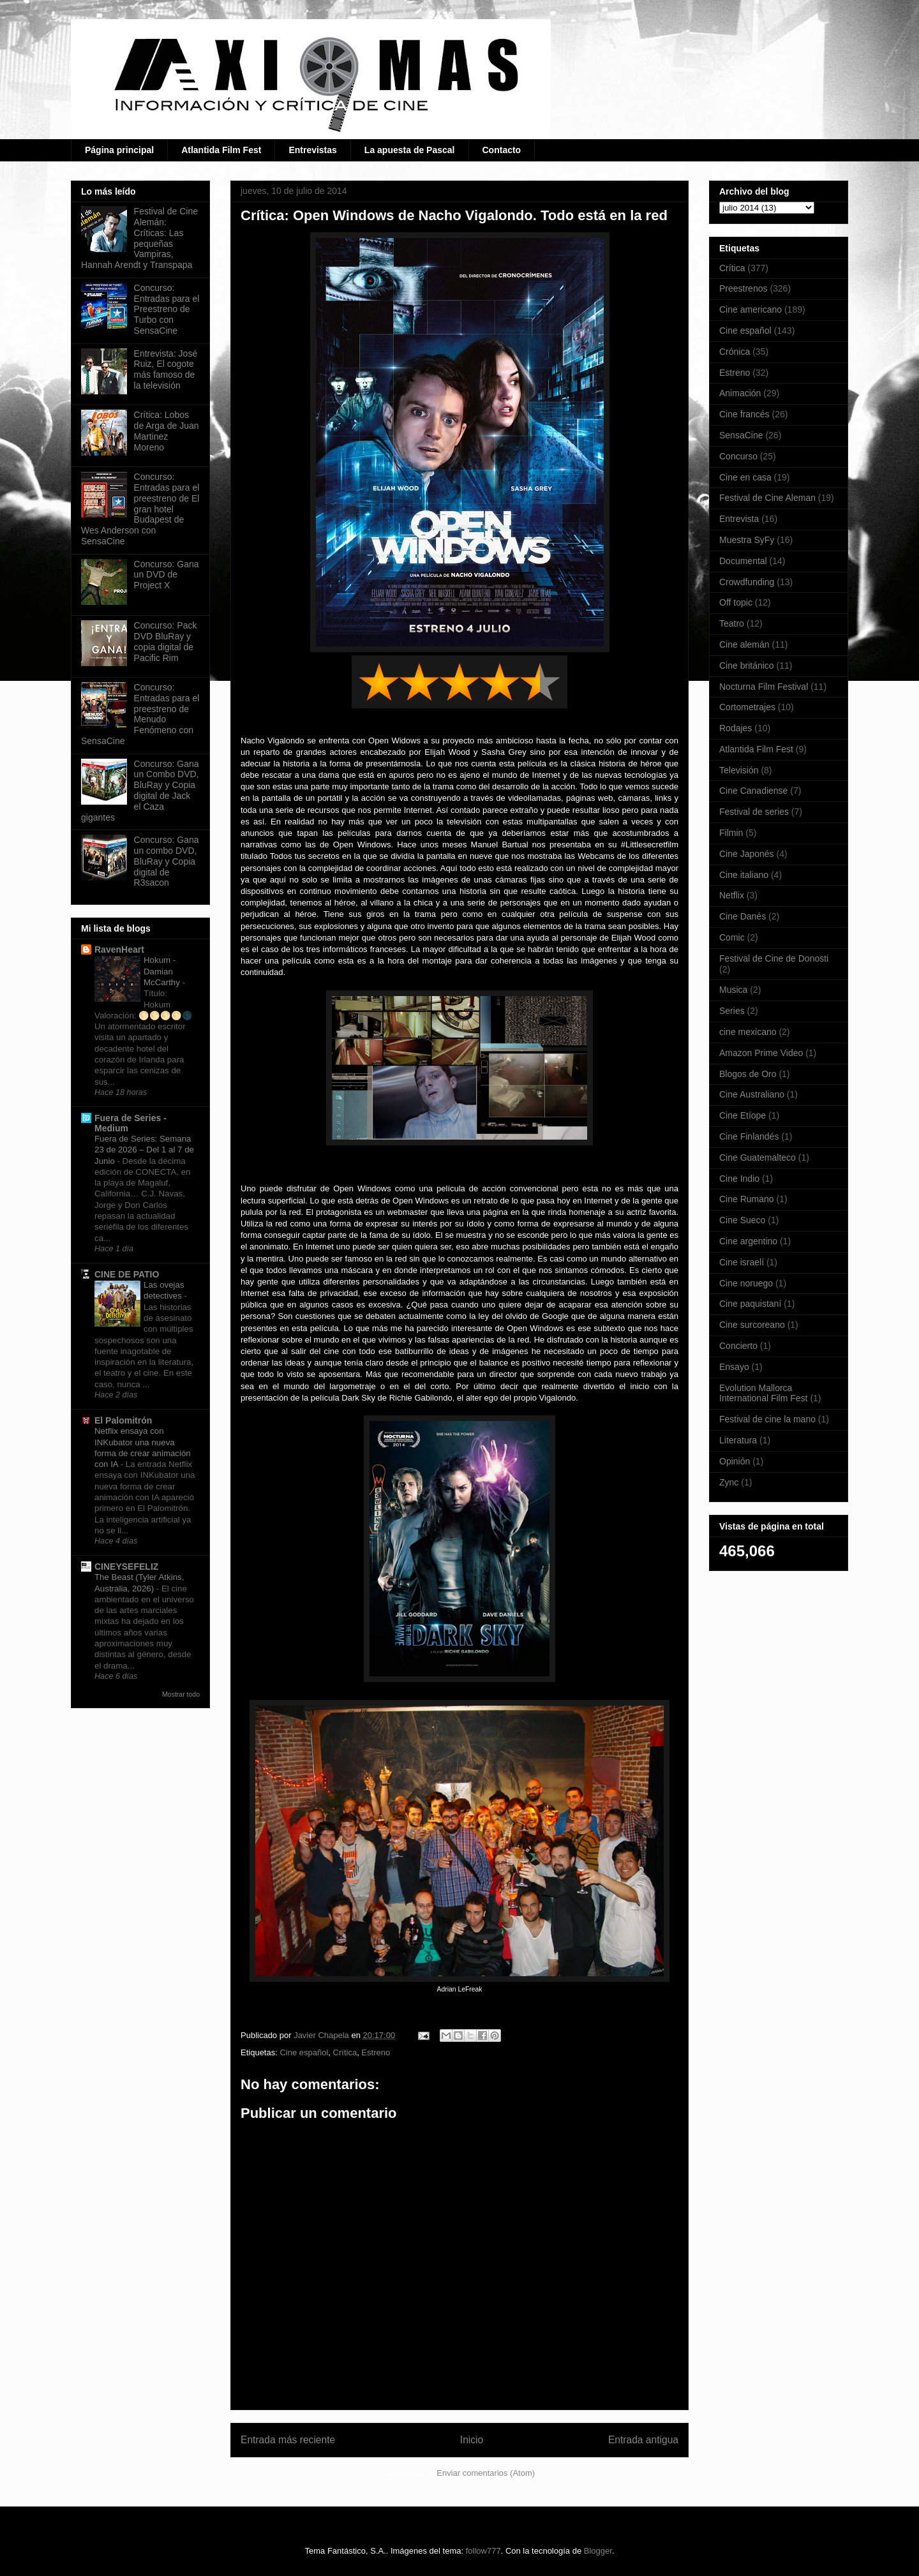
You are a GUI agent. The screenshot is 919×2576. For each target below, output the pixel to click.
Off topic (735, 602)
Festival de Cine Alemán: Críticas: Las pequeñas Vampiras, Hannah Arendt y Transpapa (139, 238)
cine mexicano (748, 1032)
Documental (743, 561)
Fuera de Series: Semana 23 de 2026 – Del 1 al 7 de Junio (144, 1150)
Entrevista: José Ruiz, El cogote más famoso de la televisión (166, 369)
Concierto (738, 1346)
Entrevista (739, 519)
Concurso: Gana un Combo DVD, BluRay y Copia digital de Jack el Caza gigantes (140, 791)
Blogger (598, 2551)
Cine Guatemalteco (757, 1157)
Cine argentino (748, 1241)
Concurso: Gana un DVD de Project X (166, 575)
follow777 (483, 2551)
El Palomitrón (123, 1420)
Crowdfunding (746, 582)
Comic (732, 937)
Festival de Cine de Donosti (773, 958)
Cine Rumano (746, 1199)
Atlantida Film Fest (221, 150)
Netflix (731, 895)
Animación (740, 393)
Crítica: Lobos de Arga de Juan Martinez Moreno (166, 431)
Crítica (345, 2052)
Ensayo (734, 1367)
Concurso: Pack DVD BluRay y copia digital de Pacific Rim (165, 641)
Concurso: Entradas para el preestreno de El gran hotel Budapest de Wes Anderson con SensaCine (140, 509)
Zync (728, 1482)
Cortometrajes (747, 707)
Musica (733, 990)
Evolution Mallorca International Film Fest (763, 1393)
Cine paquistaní (750, 1304)
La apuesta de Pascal (409, 150)
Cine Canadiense (753, 790)
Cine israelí (741, 1262)
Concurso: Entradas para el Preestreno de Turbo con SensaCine (167, 309)
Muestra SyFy (746, 540)
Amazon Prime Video (761, 1053)
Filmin (731, 833)
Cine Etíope (742, 1115)
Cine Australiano (751, 1094)
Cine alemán (744, 644)
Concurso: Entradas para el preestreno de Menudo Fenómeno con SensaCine (140, 714)
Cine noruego (746, 1283)
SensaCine (741, 435)
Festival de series (754, 812)
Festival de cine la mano (767, 1419)
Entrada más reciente (288, 2439)
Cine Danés (742, 916)
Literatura (738, 1440)
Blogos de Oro (748, 1074)
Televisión (738, 770)
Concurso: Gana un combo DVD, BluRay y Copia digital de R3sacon (166, 861)
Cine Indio (739, 1178)
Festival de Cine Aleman (767, 498)
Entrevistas (312, 150)
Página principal (119, 150)
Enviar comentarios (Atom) (486, 2473)
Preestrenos (743, 288)
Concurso (738, 456)
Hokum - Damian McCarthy (163, 971)
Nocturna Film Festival (763, 686)
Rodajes (735, 728)
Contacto (501, 150)
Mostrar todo (181, 1694)
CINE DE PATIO (126, 1274)
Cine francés (744, 414)
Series (732, 1011)
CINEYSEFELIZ (126, 1566)
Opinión (734, 1461)
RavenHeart (119, 949)
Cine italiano (743, 875)
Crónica (734, 351)
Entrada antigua (643, 2439)
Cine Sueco (742, 1220)
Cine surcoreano (752, 1325)
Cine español (304, 2052)
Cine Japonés (746, 854)
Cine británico (746, 665)
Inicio (471, 2439)
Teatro (731, 623)
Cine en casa (745, 477)
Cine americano (750, 309)
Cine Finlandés (749, 1136)
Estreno (375, 2052)
